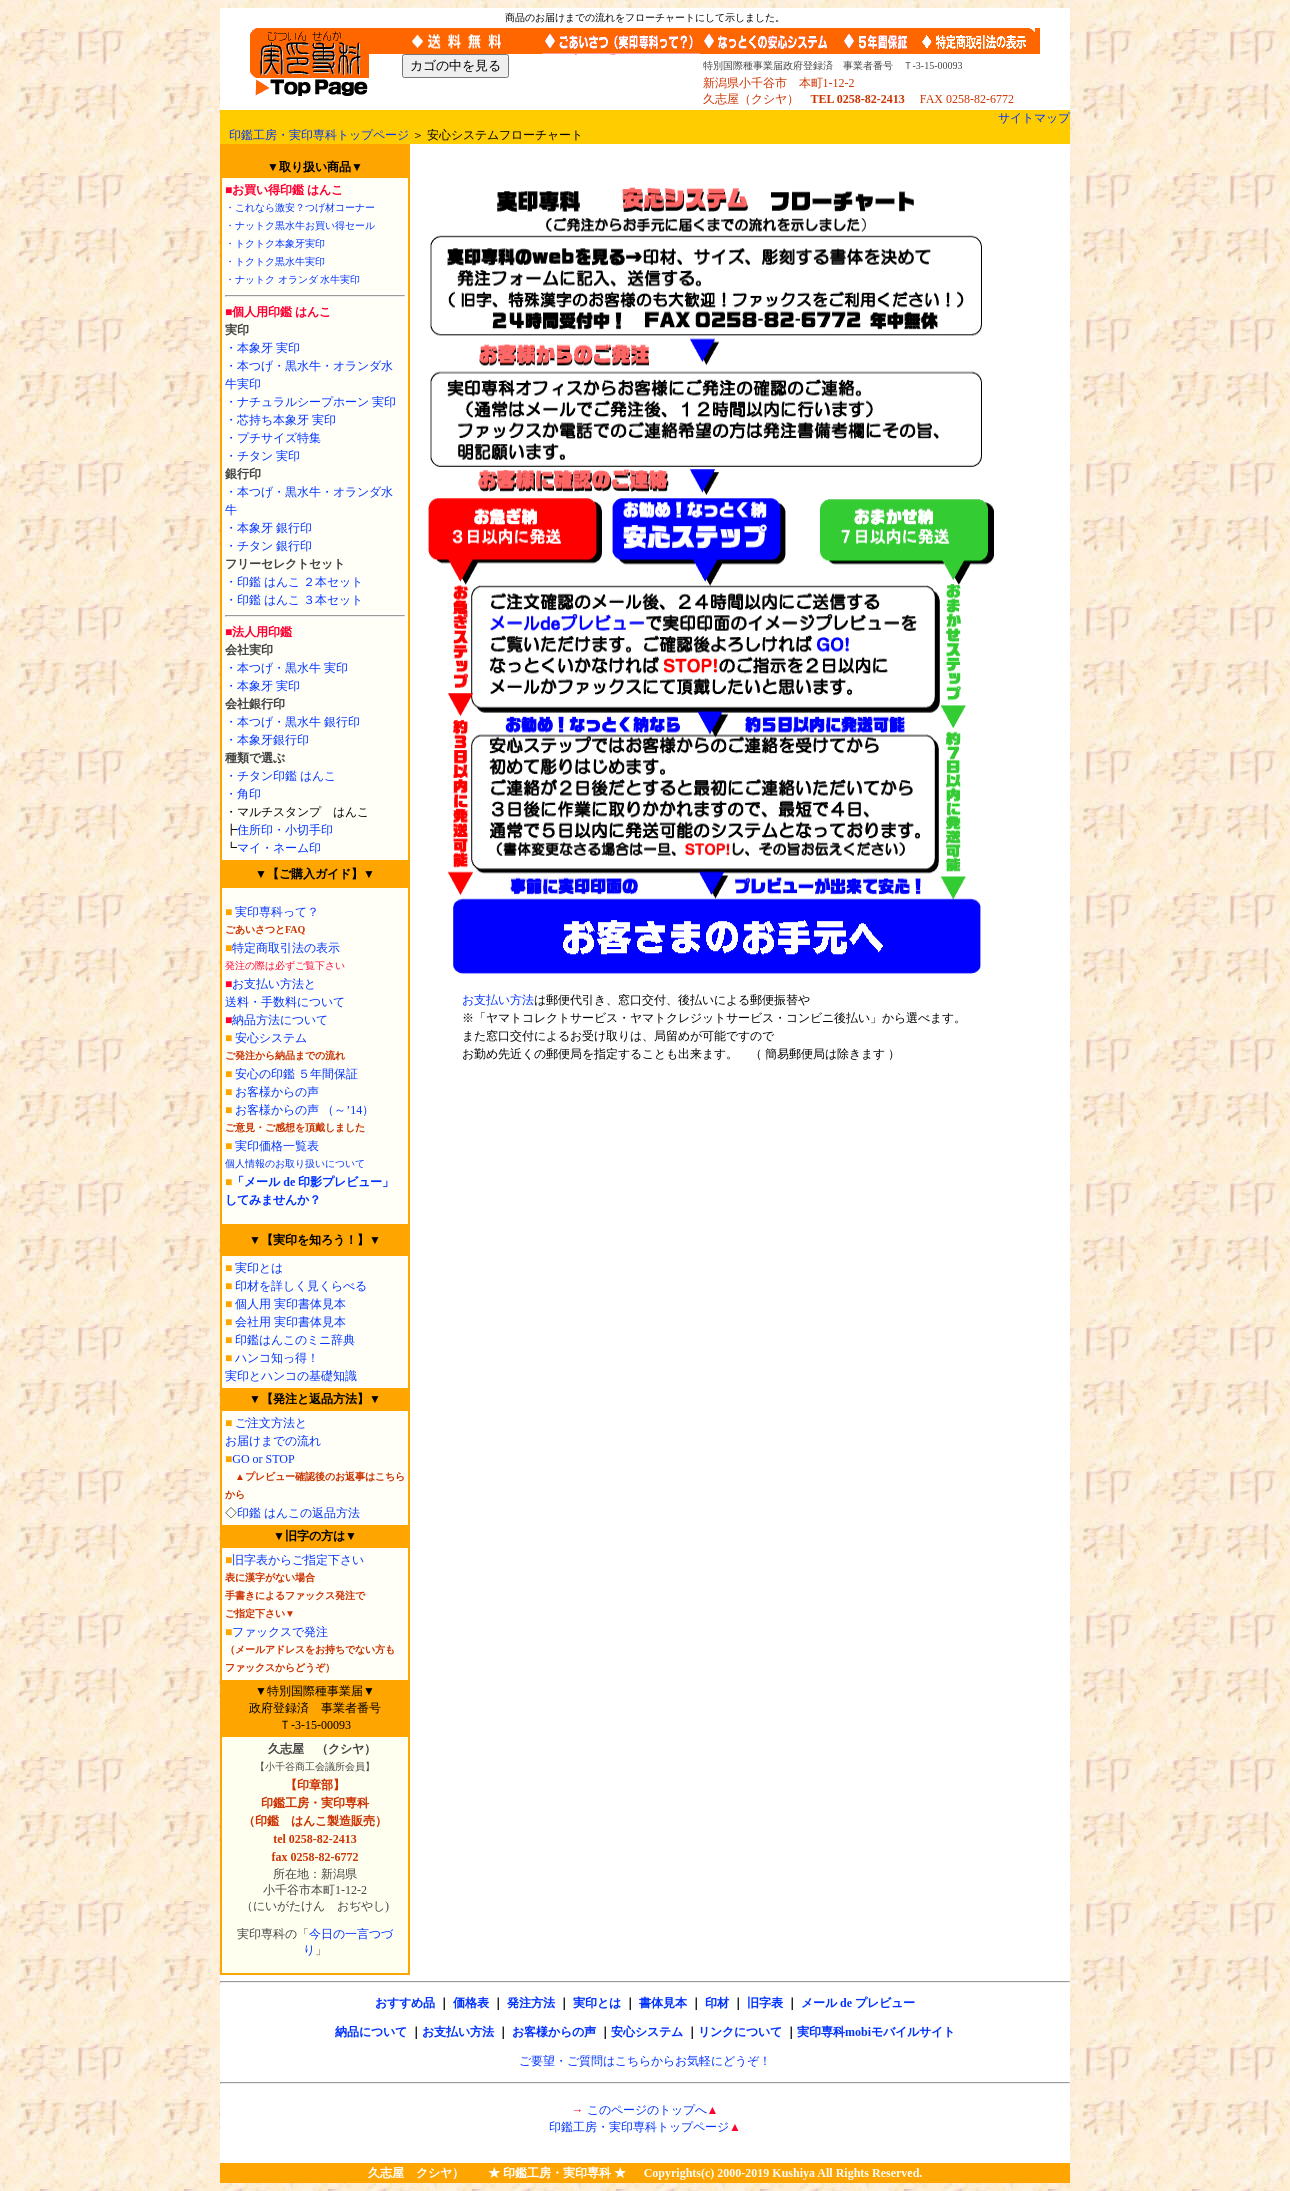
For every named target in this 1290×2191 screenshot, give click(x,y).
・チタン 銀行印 (268, 546)
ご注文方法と (271, 1423)
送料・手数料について (285, 1002)
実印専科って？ (277, 912)
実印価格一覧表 (277, 1146)
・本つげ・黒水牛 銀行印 (292, 722)
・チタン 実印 (262, 456)
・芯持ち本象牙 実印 (280, 420)
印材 (717, 2003)
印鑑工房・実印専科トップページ (319, 135)
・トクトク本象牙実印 (275, 243)
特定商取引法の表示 (286, 948)
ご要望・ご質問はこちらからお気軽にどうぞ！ (645, 2061)
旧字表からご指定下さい (298, 1560)
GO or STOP (263, 1459)
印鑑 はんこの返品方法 (298, 1513)
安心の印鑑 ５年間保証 (295, 1074)
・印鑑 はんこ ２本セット (294, 582)
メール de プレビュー (858, 2003)
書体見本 (663, 2003)
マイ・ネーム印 (279, 848)
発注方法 (531, 2003)
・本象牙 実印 (262, 348)
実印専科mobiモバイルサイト (876, 2032)
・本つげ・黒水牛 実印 (286, 668)
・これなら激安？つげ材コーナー (300, 207)
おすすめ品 (405, 2003)
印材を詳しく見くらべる (301, 1286)
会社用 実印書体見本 (290, 1322)
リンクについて (740, 2032)
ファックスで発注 (280, 1632)
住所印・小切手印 (285, 830)
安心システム (271, 1038)
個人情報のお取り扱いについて (295, 1163)
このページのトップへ (647, 2110)
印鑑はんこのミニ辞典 (290, 1340)
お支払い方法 (498, 1000)
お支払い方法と (274, 984)
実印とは (259, 1268)
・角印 (243, 794)
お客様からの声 (275, 1092)
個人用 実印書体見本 (290, 1304)
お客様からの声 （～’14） (303, 1110)
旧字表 (765, 2003)
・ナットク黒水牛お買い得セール (300, 225)
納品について (371, 2032)
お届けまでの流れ (273, 1441)
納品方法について (280, 1020)
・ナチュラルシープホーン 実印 (310, 402)
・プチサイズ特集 (273, 438)
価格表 (471, 2003)
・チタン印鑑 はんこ (280, 776)
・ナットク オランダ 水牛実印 (292, 279)
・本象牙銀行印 (267, 740)
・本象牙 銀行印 (268, 528)
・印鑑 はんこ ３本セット (294, 600)
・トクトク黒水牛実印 (275, 261)
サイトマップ (1034, 118)
